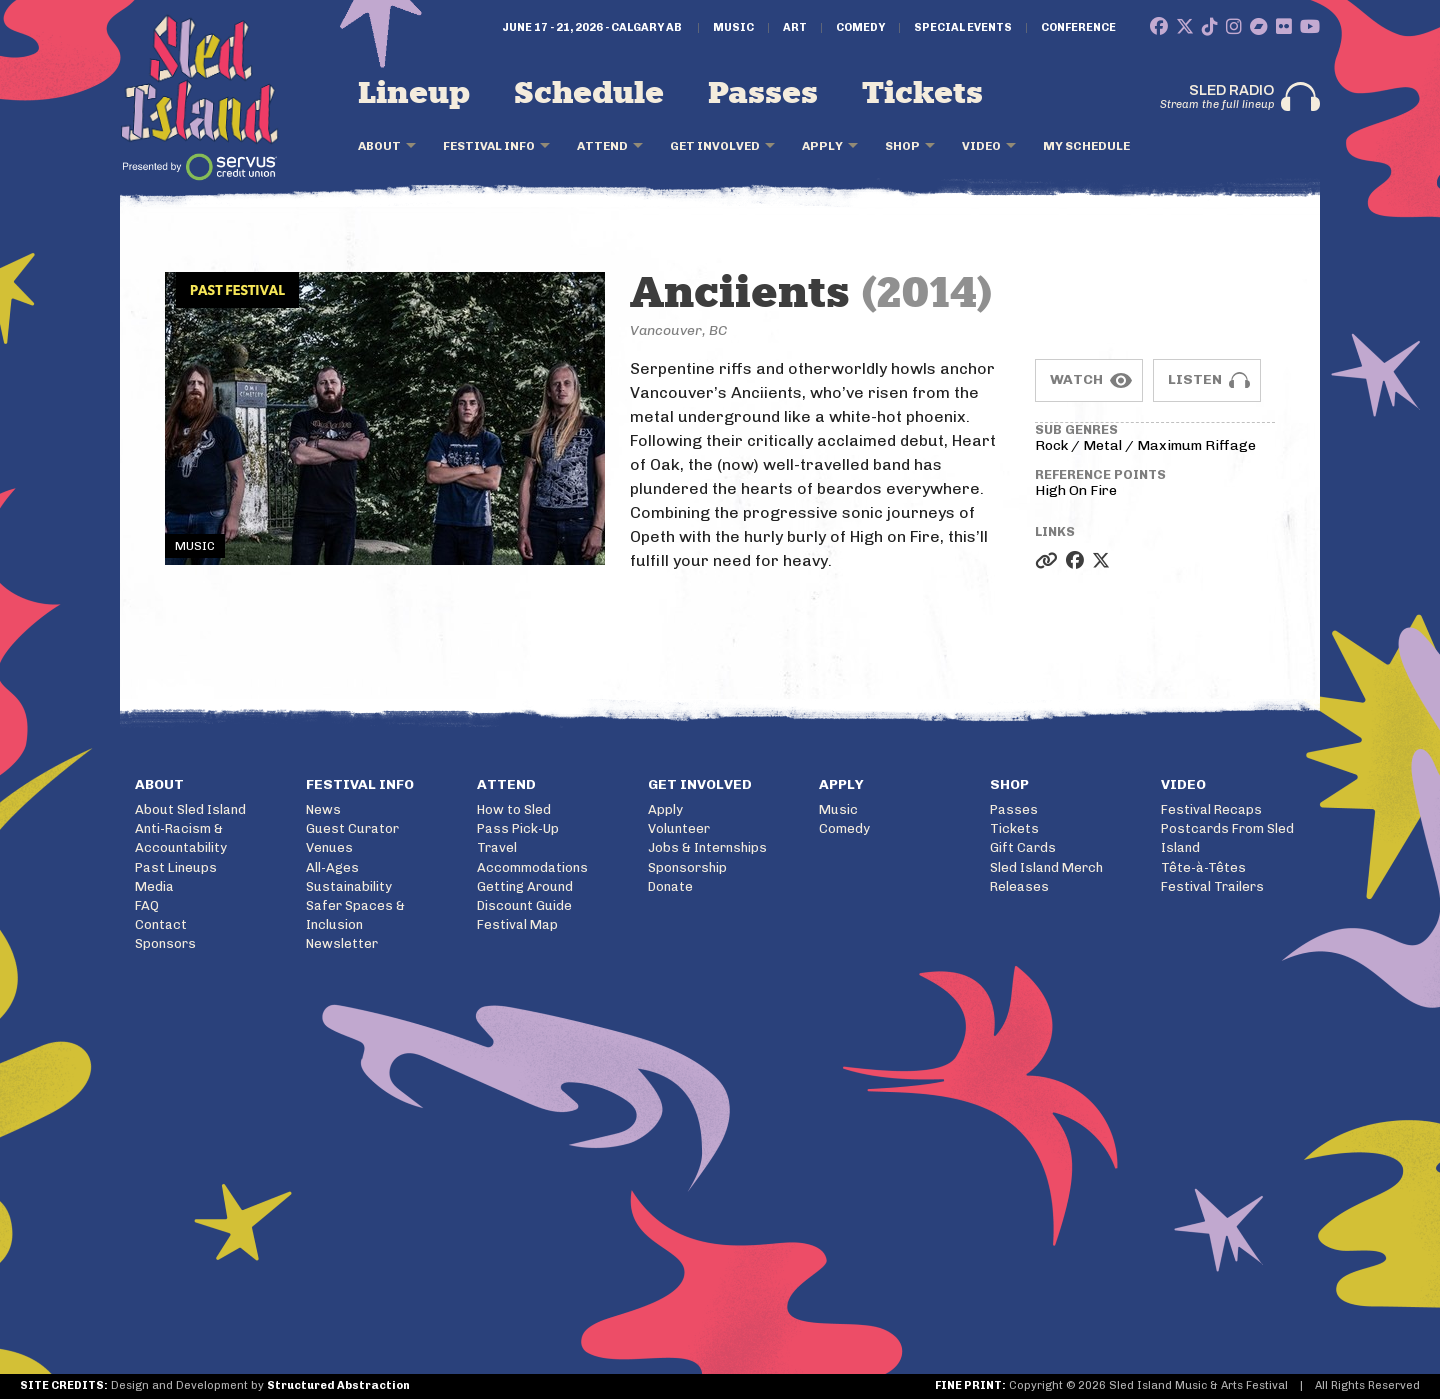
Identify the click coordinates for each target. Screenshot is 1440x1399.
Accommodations (532, 867)
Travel (497, 847)
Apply (822, 146)
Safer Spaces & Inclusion (355, 915)
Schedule (589, 94)
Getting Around (525, 886)
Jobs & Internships (707, 847)
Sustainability (349, 886)
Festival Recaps (1211, 809)
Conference (1078, 28)
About (379, 146)
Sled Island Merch (1046, 867)
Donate (670, 886)
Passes (763, 94)
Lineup (414, 94)
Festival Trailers (1212, 886)
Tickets (922, 94)
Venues (329, 847)
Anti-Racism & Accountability (181, 838)
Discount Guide (524, 905)
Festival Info (489, 146)
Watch (1076, 379)
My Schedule (1086, 146)
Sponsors (165, 943)
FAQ (147, 905)
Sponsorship (687, 867)
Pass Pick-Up (518, 828)
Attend (602, 146)
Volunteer (679, 828)
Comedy (860, 28)
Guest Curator (352, 828)
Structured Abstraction (338, 1385)
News (323, 809)
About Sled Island (190, 809)
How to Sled (514, 809)
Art (795, 28)
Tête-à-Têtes (1203, 867)
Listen (1195, 379)
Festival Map (517, 924)
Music (733, 28)
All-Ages (332, 867)
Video (981, 146)
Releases (1019, 886)
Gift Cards (1023, 847)
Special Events (963, 28)
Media (154, 886)
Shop (902, 146)
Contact (161, 924)
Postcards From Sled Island (1227, 838)
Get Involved (715, 146)
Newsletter (342, 943)
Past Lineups (176, 867)
